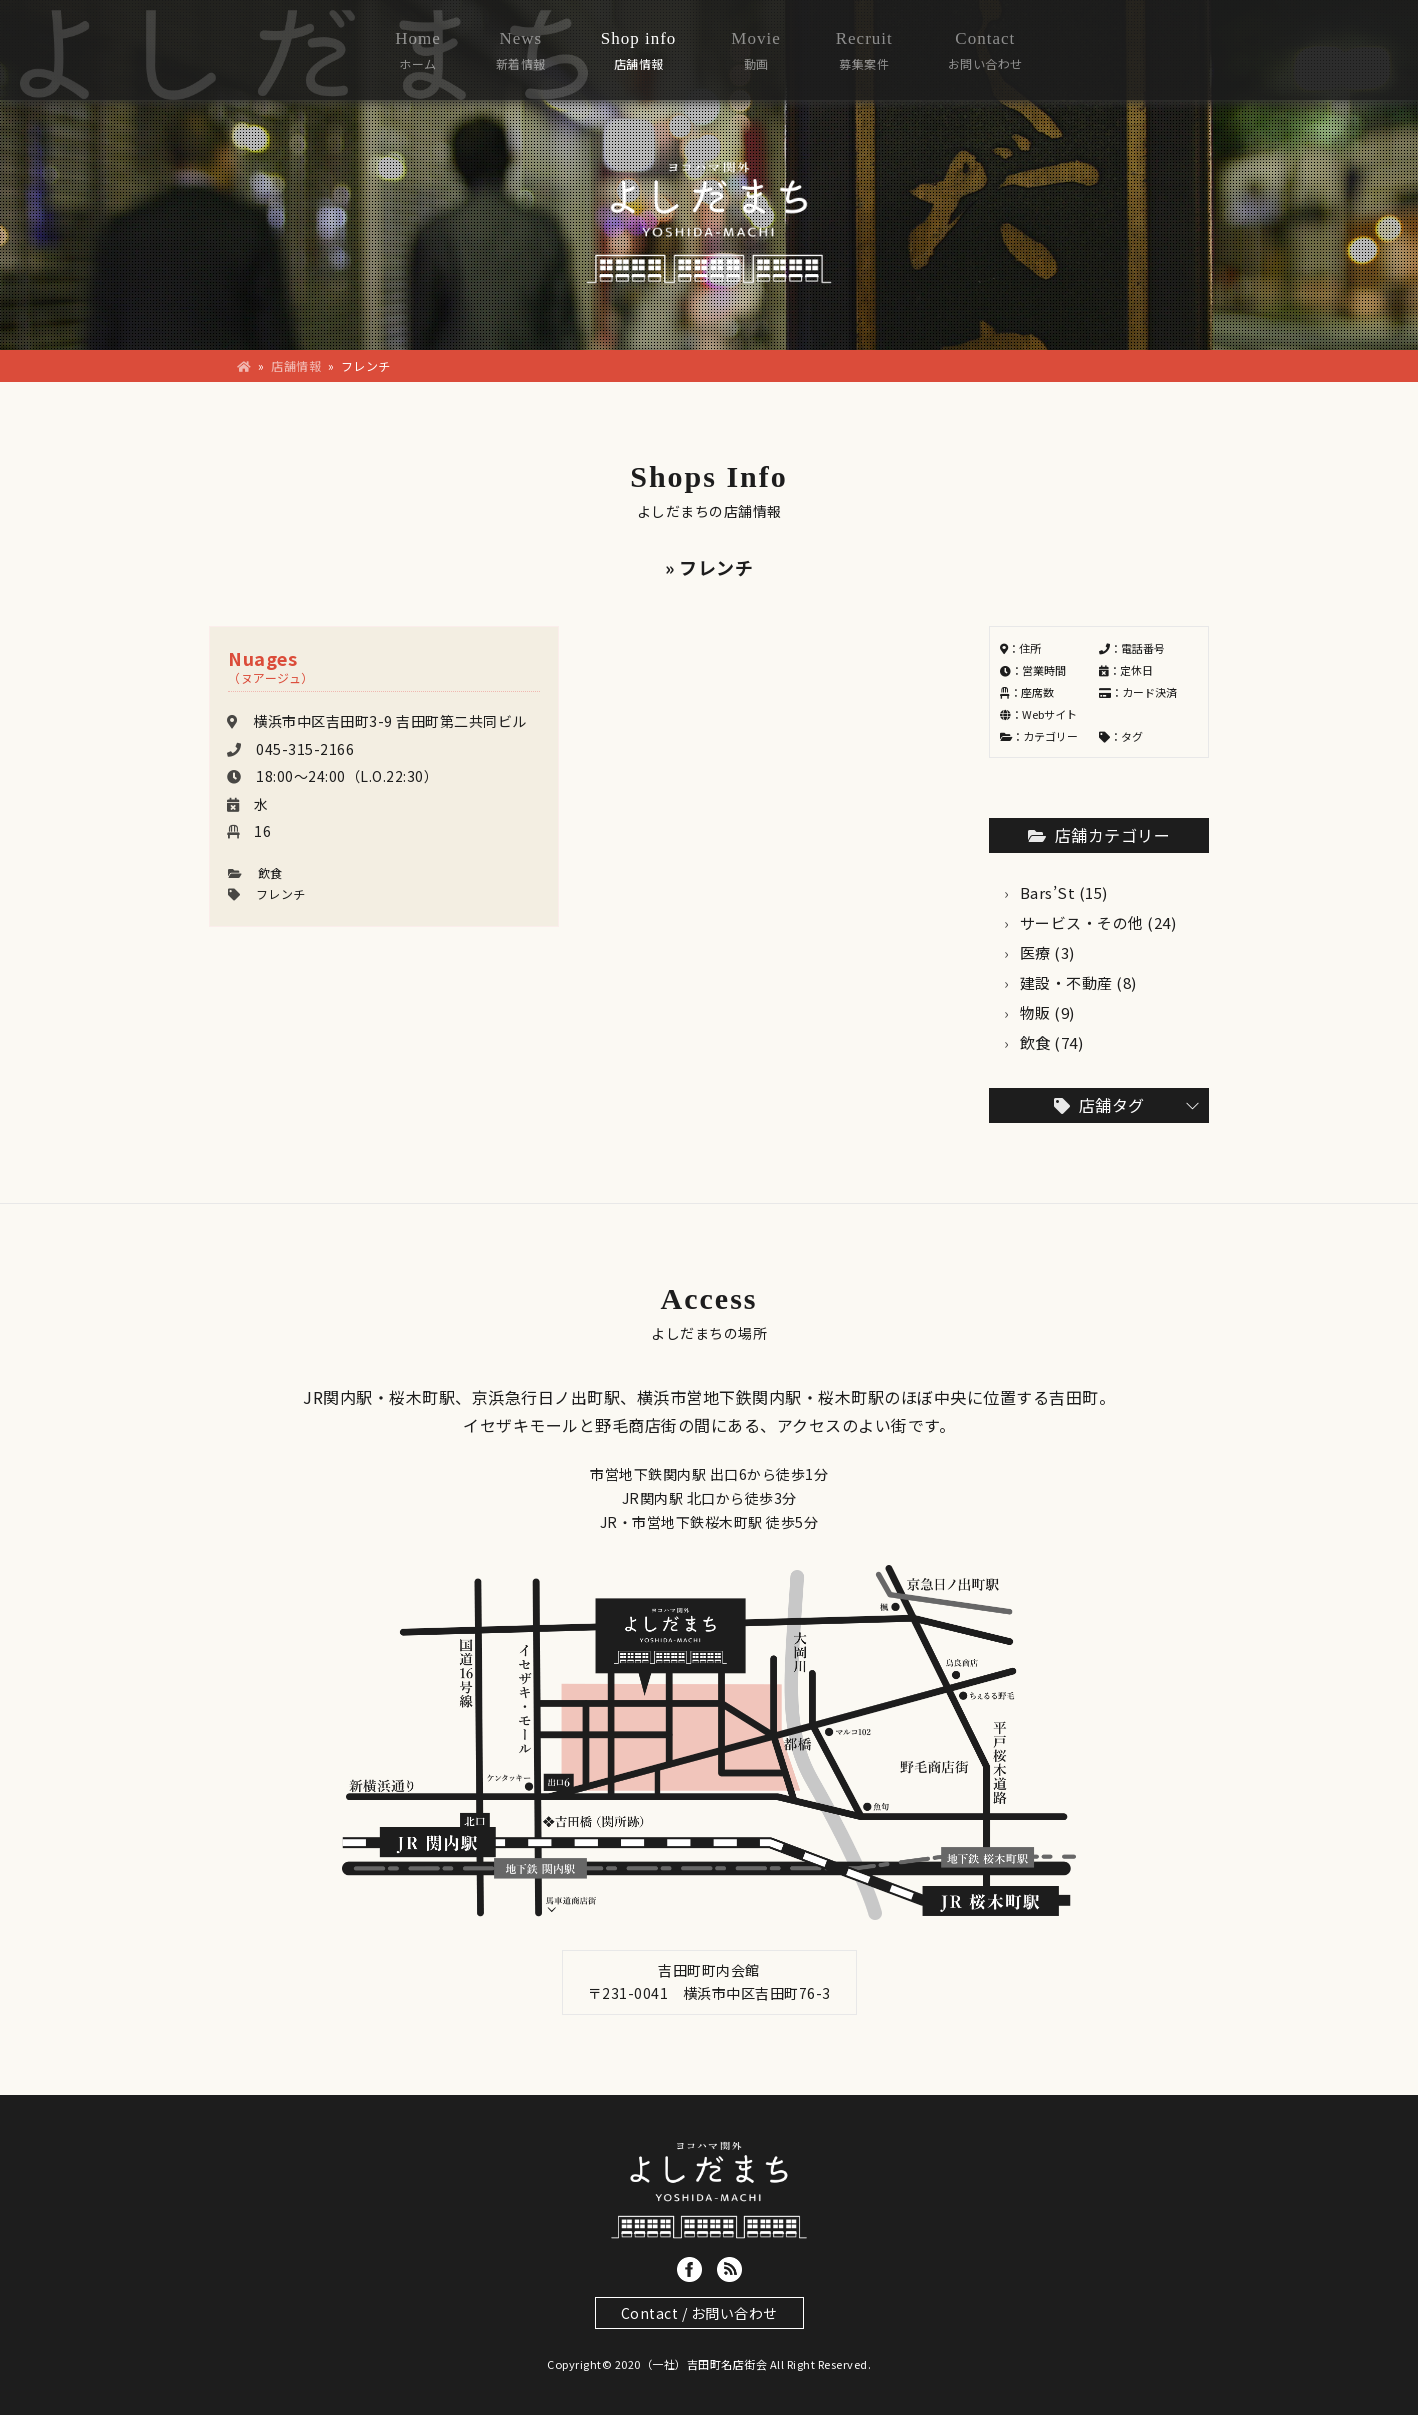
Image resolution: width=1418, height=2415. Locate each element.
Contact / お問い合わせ (699, 2313)
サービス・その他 (1082, 922)
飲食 (270, 872)
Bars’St (1048, 892)
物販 (1035, 1012)
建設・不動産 (1066, 982)
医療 (1035, 952)
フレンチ (281, 893)
